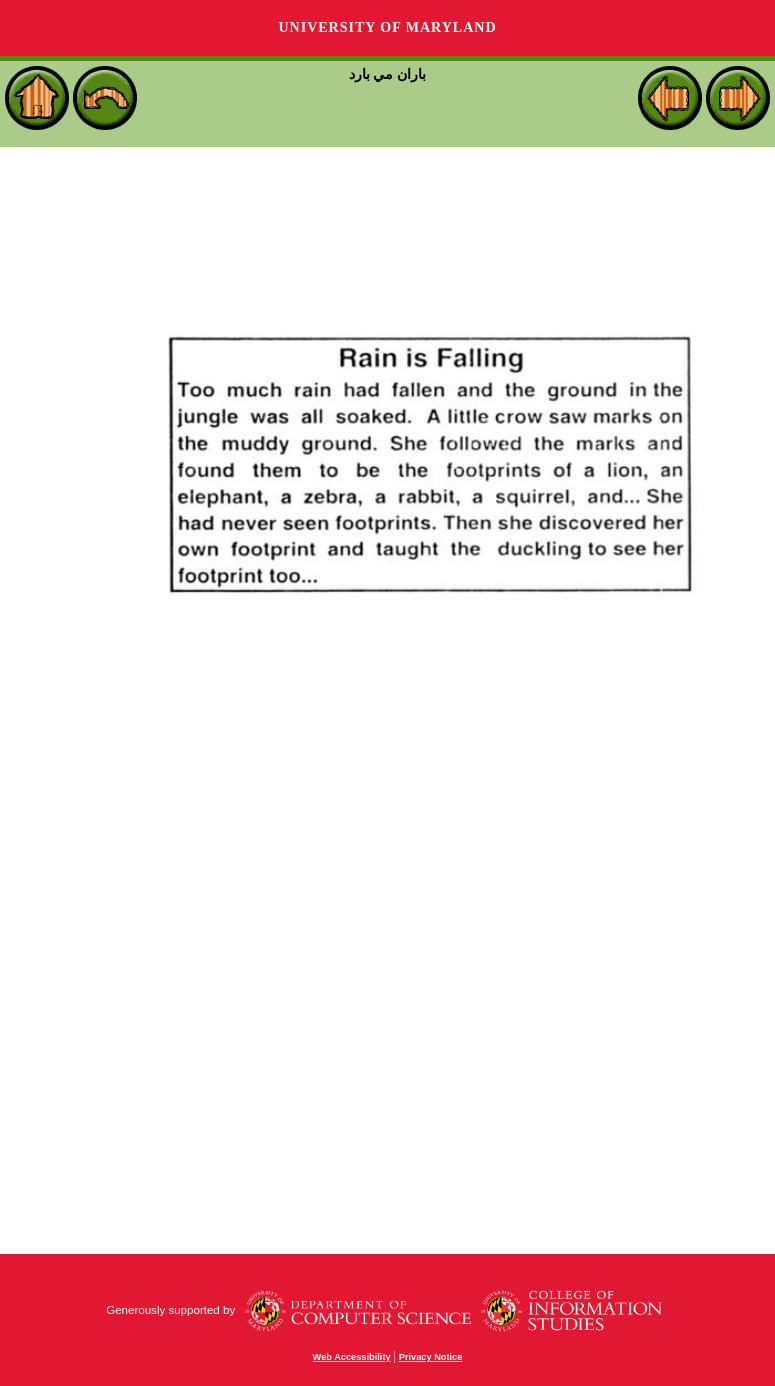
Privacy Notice (431, 1357)
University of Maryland (387, 27)
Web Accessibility (352, 1357)
